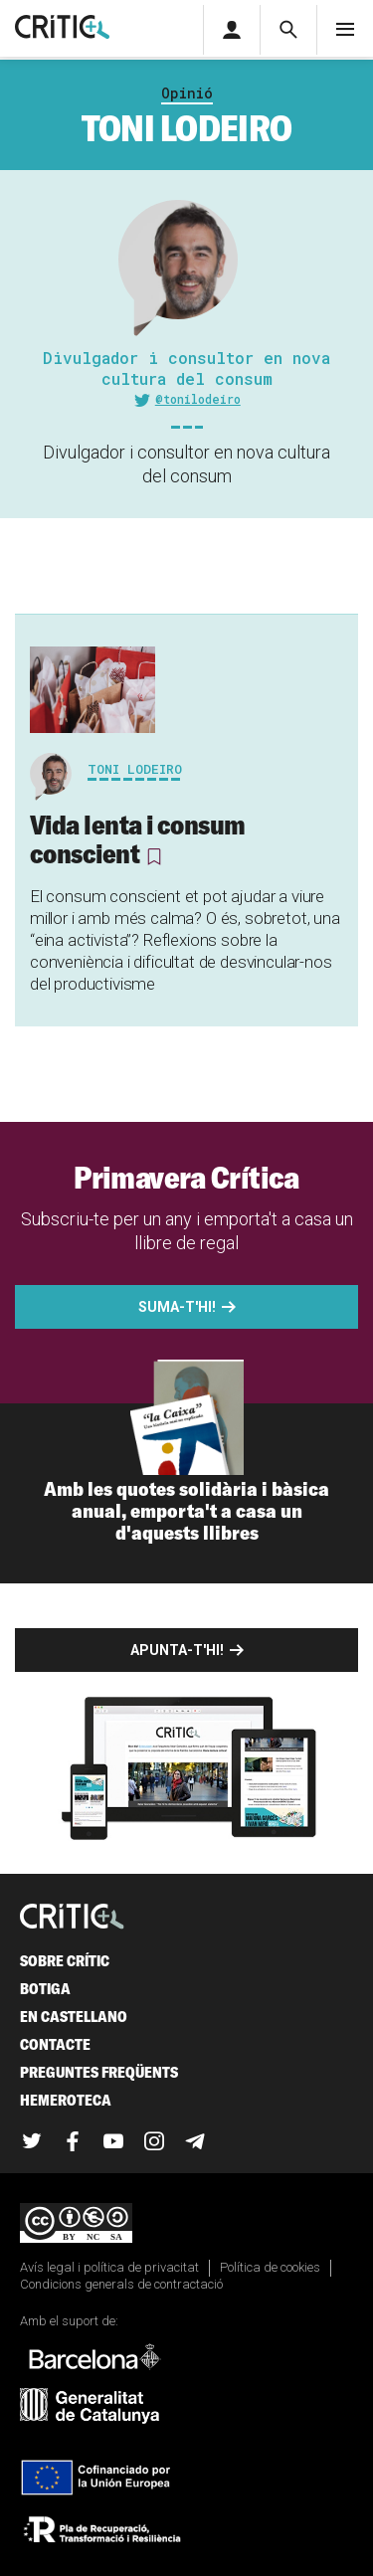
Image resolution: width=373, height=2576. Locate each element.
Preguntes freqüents (99, 2072)
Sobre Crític (64, 1960)
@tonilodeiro (198, 399)
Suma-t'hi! (177, 1307)
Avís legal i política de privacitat (109, 2267)
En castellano (73, 2016)
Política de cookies (270, 2267)
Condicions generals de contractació (121, 2284)
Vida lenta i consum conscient (138, 839)
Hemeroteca (65, 2100)
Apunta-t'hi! (177, 1650)
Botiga (45, 1988)
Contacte (55, 2044)
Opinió (187, 93)
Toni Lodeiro (135, 769)
